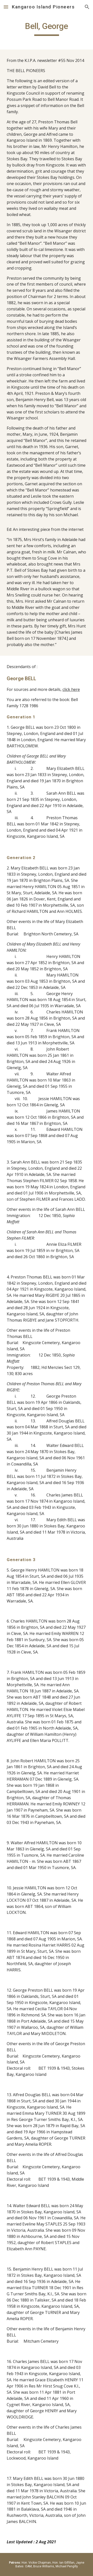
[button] (6, 7)
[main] (47, 28)
